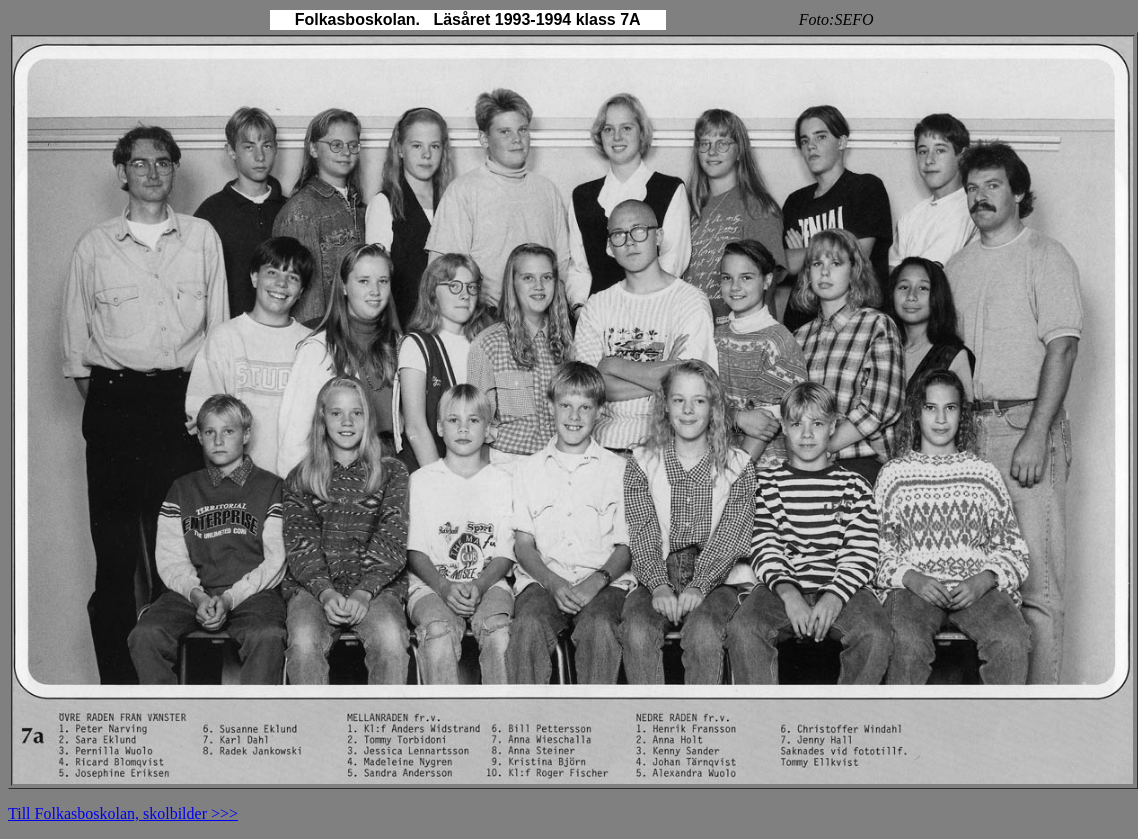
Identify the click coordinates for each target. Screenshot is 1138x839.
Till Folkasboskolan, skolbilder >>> (123, 813)
